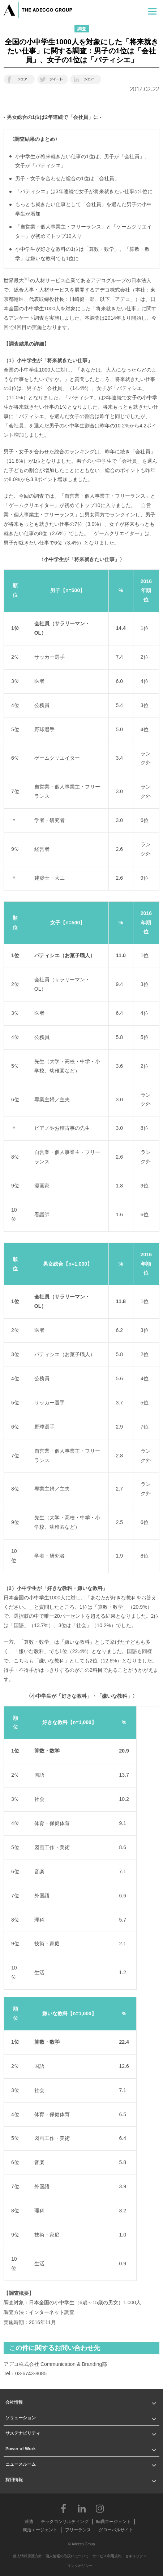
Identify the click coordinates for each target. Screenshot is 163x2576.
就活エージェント (40, 2529)
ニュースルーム (20, 2464)
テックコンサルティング (65, 2521)
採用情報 (14, 2479)
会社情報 (14, 2402)
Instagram (99, 2508)
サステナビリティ (22, 2433)
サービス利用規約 (107, 2556)
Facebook (63, 2508)
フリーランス (78, 2529)
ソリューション (20, 2417)
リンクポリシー (80, 2566)
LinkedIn (81, 2508)
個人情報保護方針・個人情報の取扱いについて (51, 2556)
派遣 (29, 2521)
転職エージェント (113, 2521)
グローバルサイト (116, 2529)
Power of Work (20, 2448)
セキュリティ (136, 2556)
